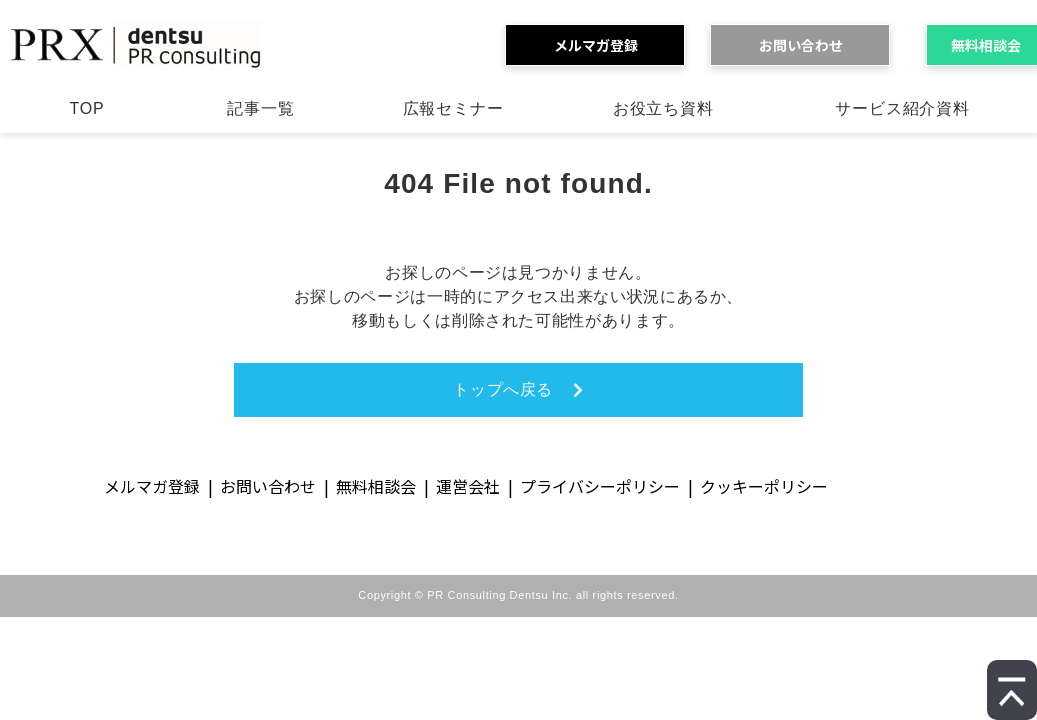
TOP (86, 108)
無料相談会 (376, 486)
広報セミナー (453, 108)
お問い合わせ (808, 45)
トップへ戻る (503, 389)
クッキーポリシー (764, 486)
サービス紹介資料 (902, 108)
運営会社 (468, 486)
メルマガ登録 (603, 45)
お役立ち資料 (663, 108)
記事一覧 (260, 108)
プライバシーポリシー (600, 486)
